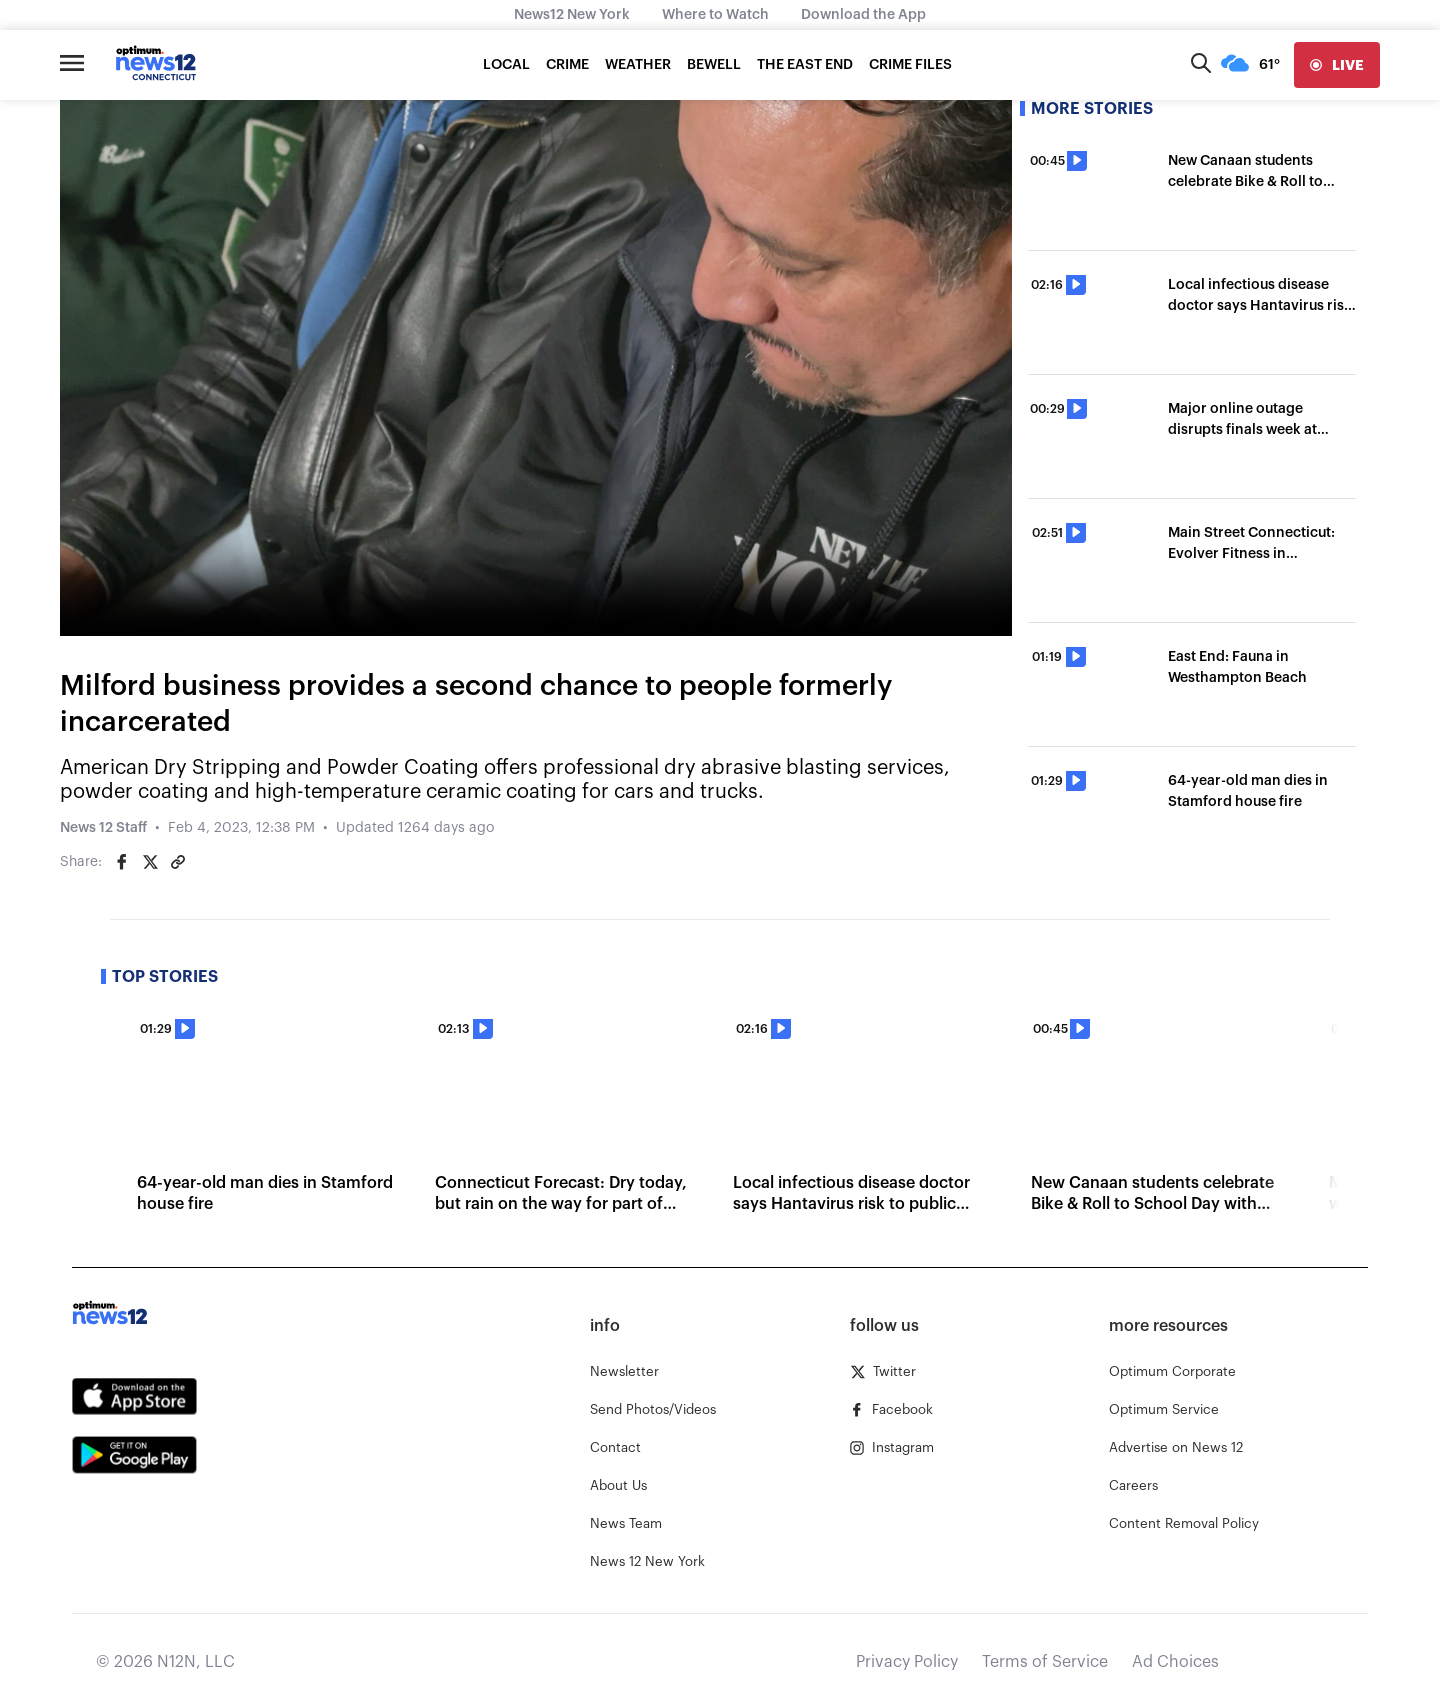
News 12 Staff (103, 828)
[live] (1337, 65)
